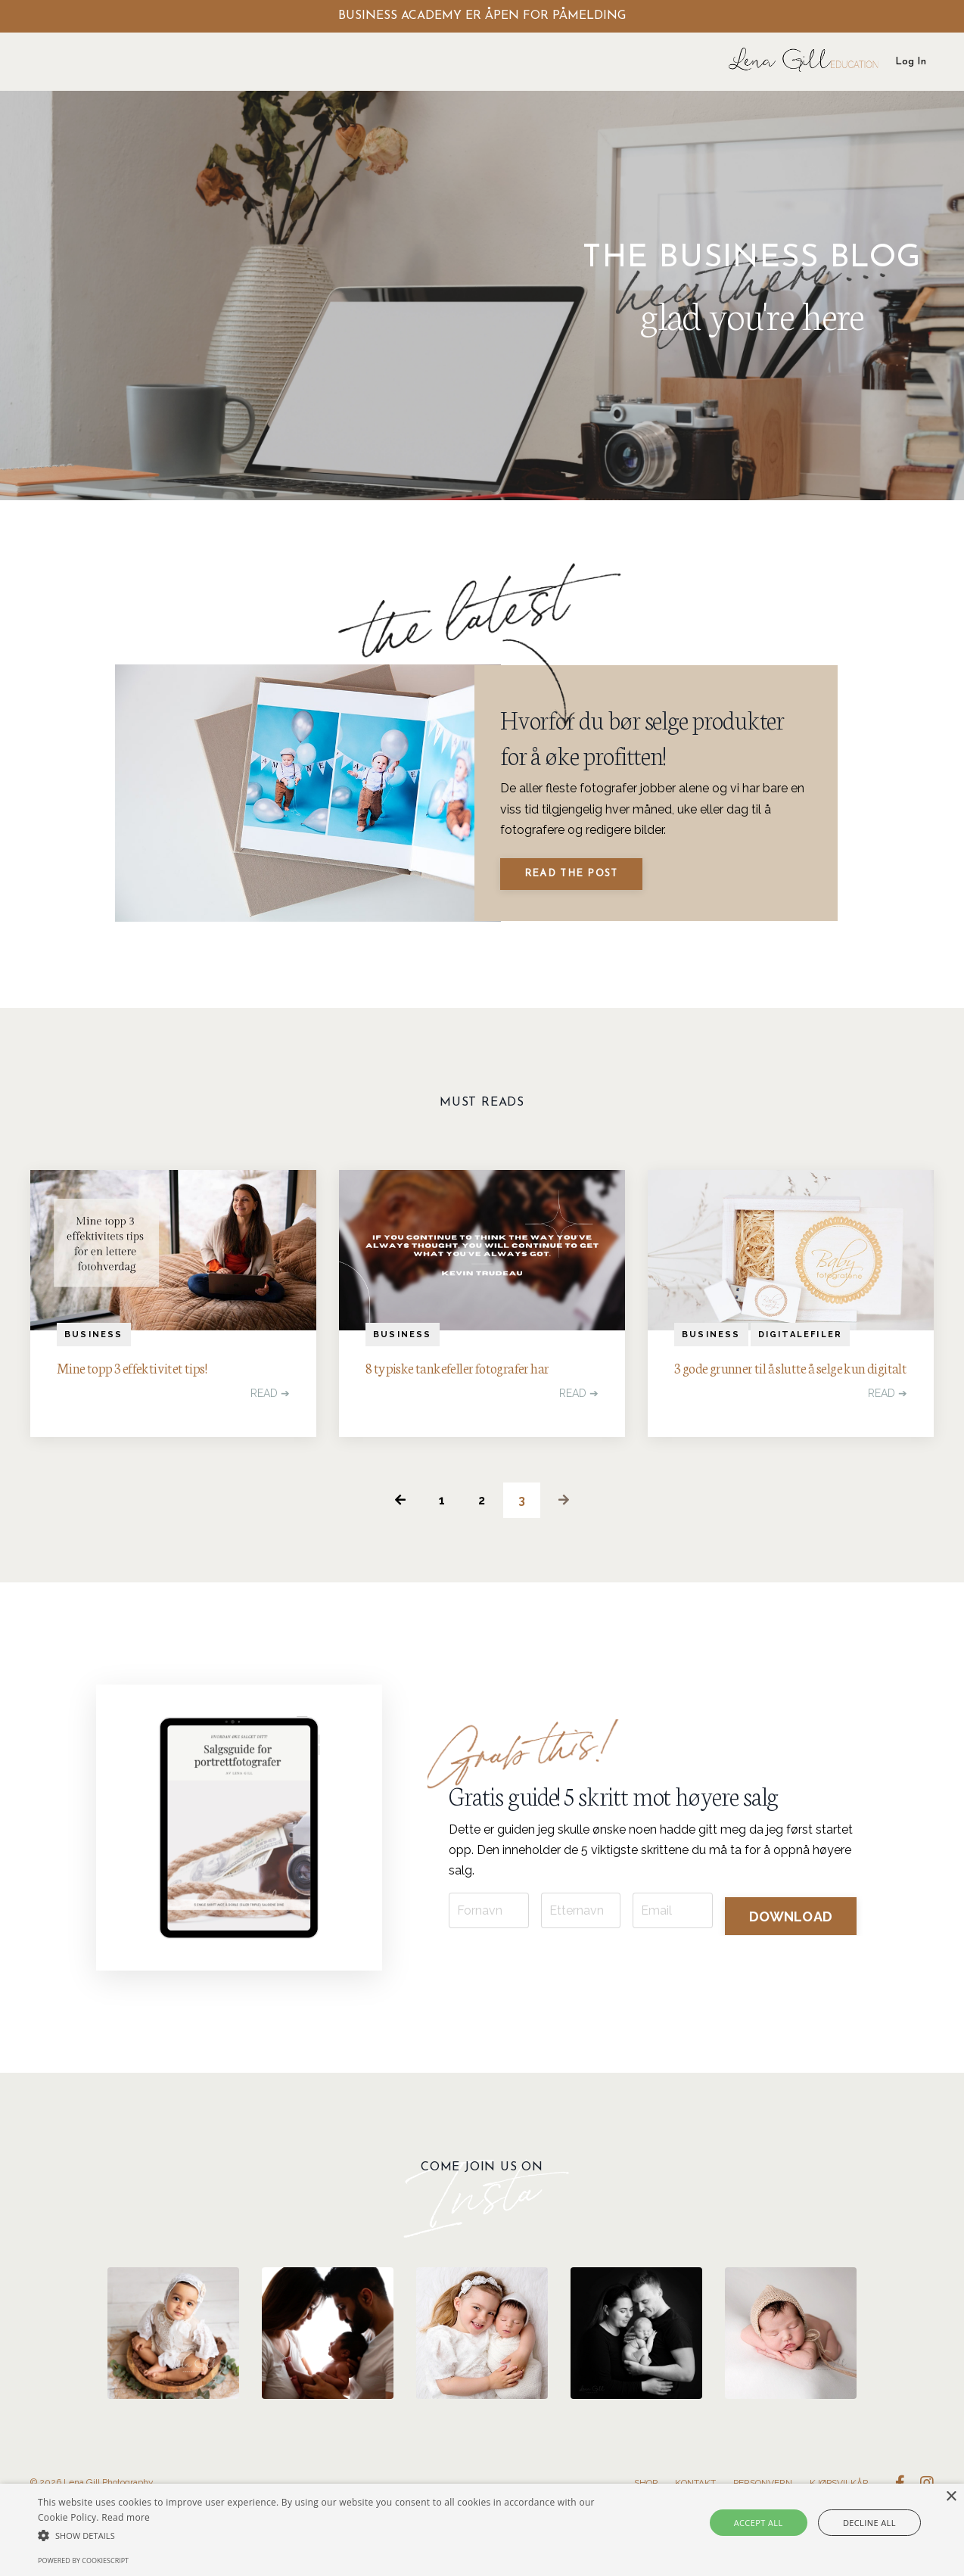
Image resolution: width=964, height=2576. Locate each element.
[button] (326, 2535)
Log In (910, 61)
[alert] (482, 2530)
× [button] (950, 2497)
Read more (125, 2517)
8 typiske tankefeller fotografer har (472, 1386)
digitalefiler (800, 1351)
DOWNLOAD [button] (790, 1955)
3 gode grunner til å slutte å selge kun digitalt (788, 1397)
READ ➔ (270, 1414)
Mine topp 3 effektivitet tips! (145, 1386)
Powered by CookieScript (83, 2560)
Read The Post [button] (576, 883)
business (93, 1351)
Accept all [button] (770, 2522)
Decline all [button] (859, 2522)
